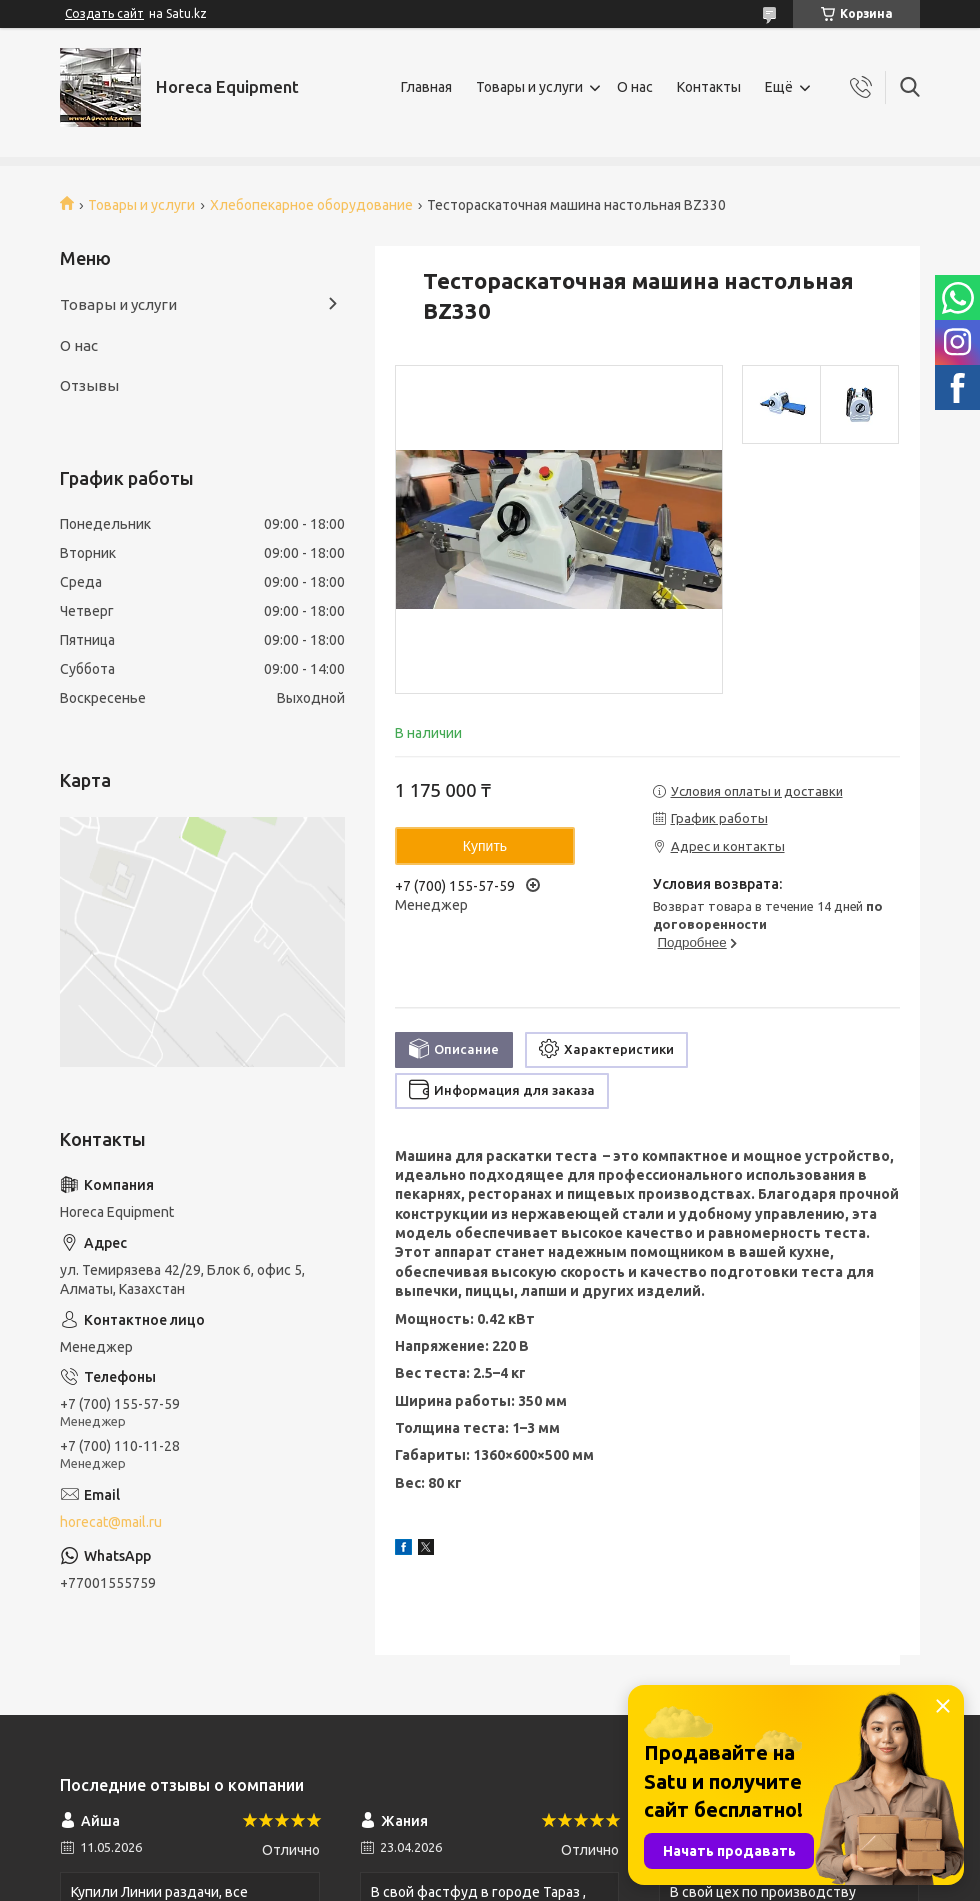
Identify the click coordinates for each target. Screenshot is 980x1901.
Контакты (709, 87)
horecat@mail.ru (111, 1522)
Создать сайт (104, 13)
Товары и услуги (529, 87)
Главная (426, 87)
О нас (635, 87)
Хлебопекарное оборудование (311, 205)
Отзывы (89, 385)
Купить (485, 846)
